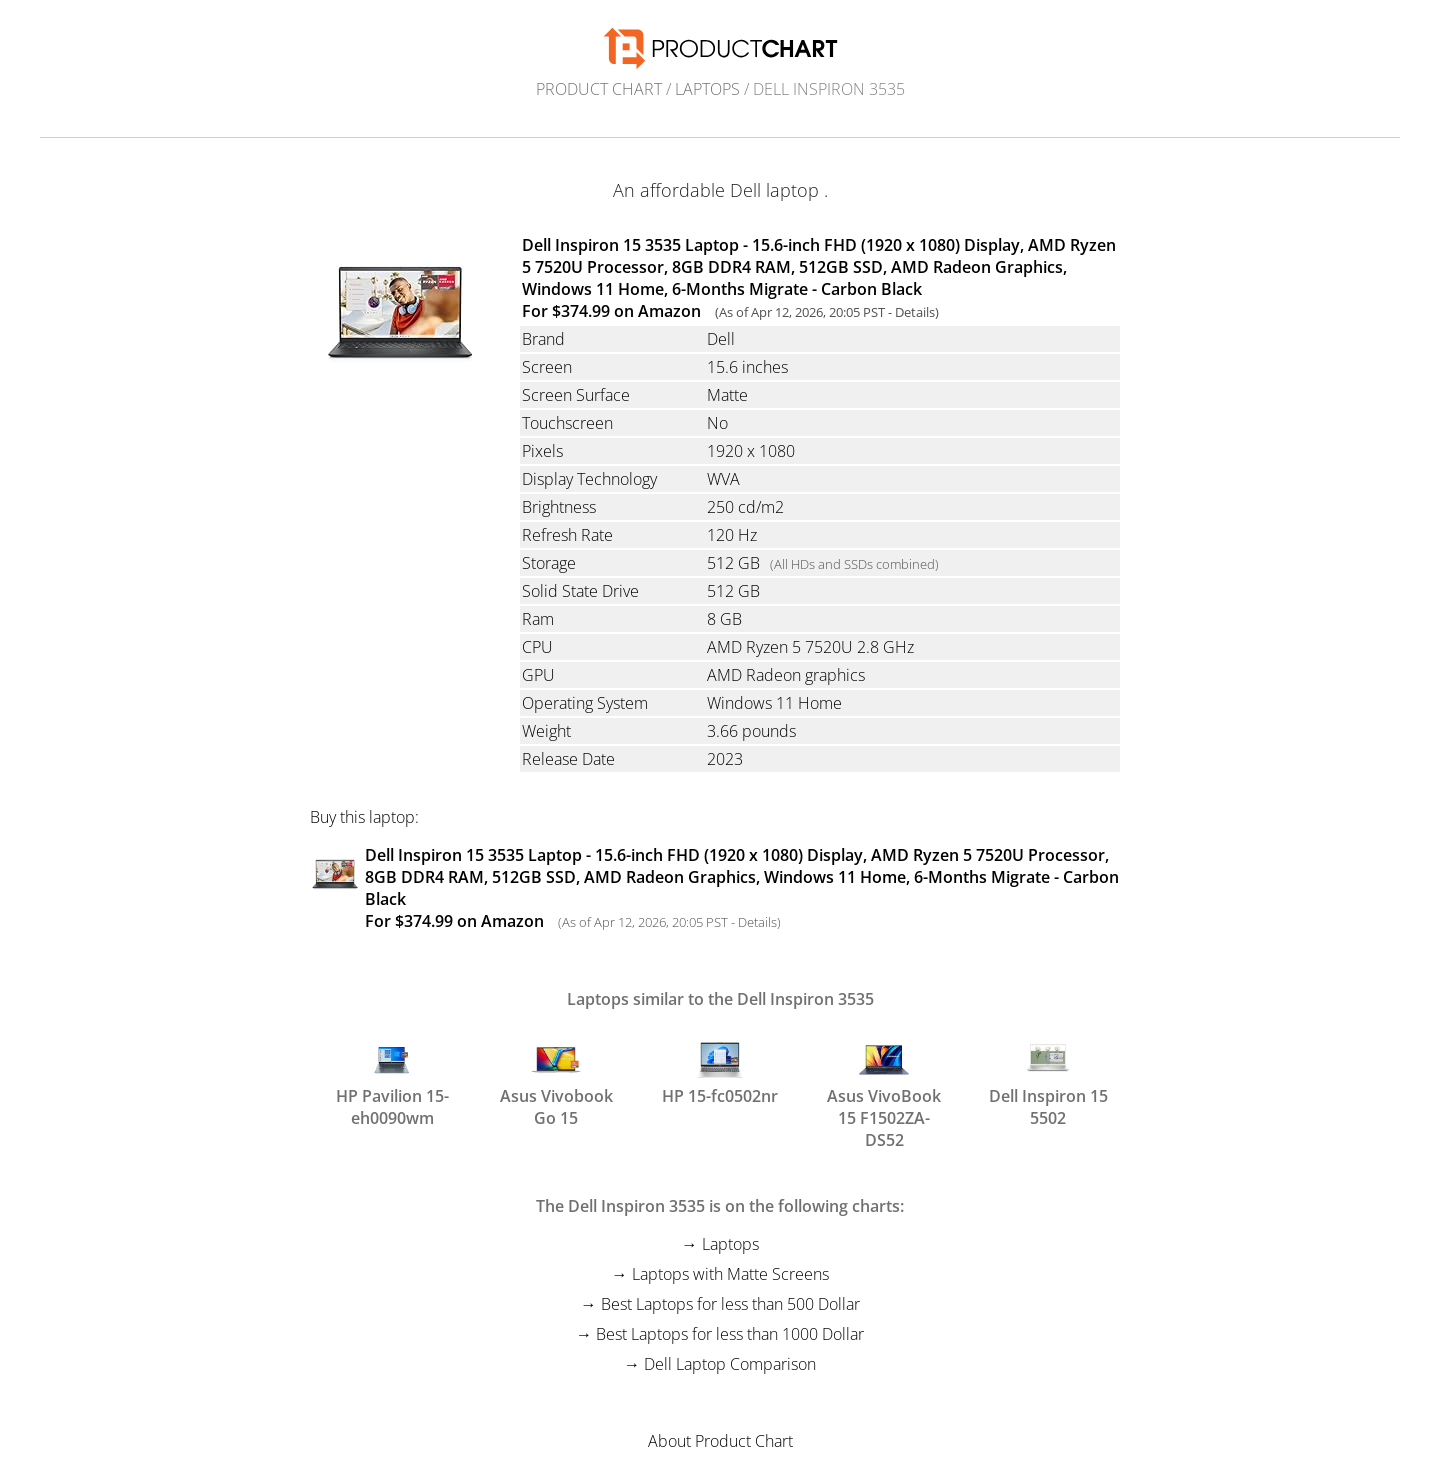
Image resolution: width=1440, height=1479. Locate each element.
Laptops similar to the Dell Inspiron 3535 (720, 999)
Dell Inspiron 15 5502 (1048, 1080)
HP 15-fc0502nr (720, 1071)
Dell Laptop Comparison (730, 1364)
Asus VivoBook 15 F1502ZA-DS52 (884, 1080)
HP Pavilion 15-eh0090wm (392, 1080)
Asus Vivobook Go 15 (556, 1080)
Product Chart (599, 89)
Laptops (707, 89)
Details (915, 312)
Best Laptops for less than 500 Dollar (730, 1304)
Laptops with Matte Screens (730, 1274)
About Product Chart (720, 1441)
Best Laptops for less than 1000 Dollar (730, 1334)
